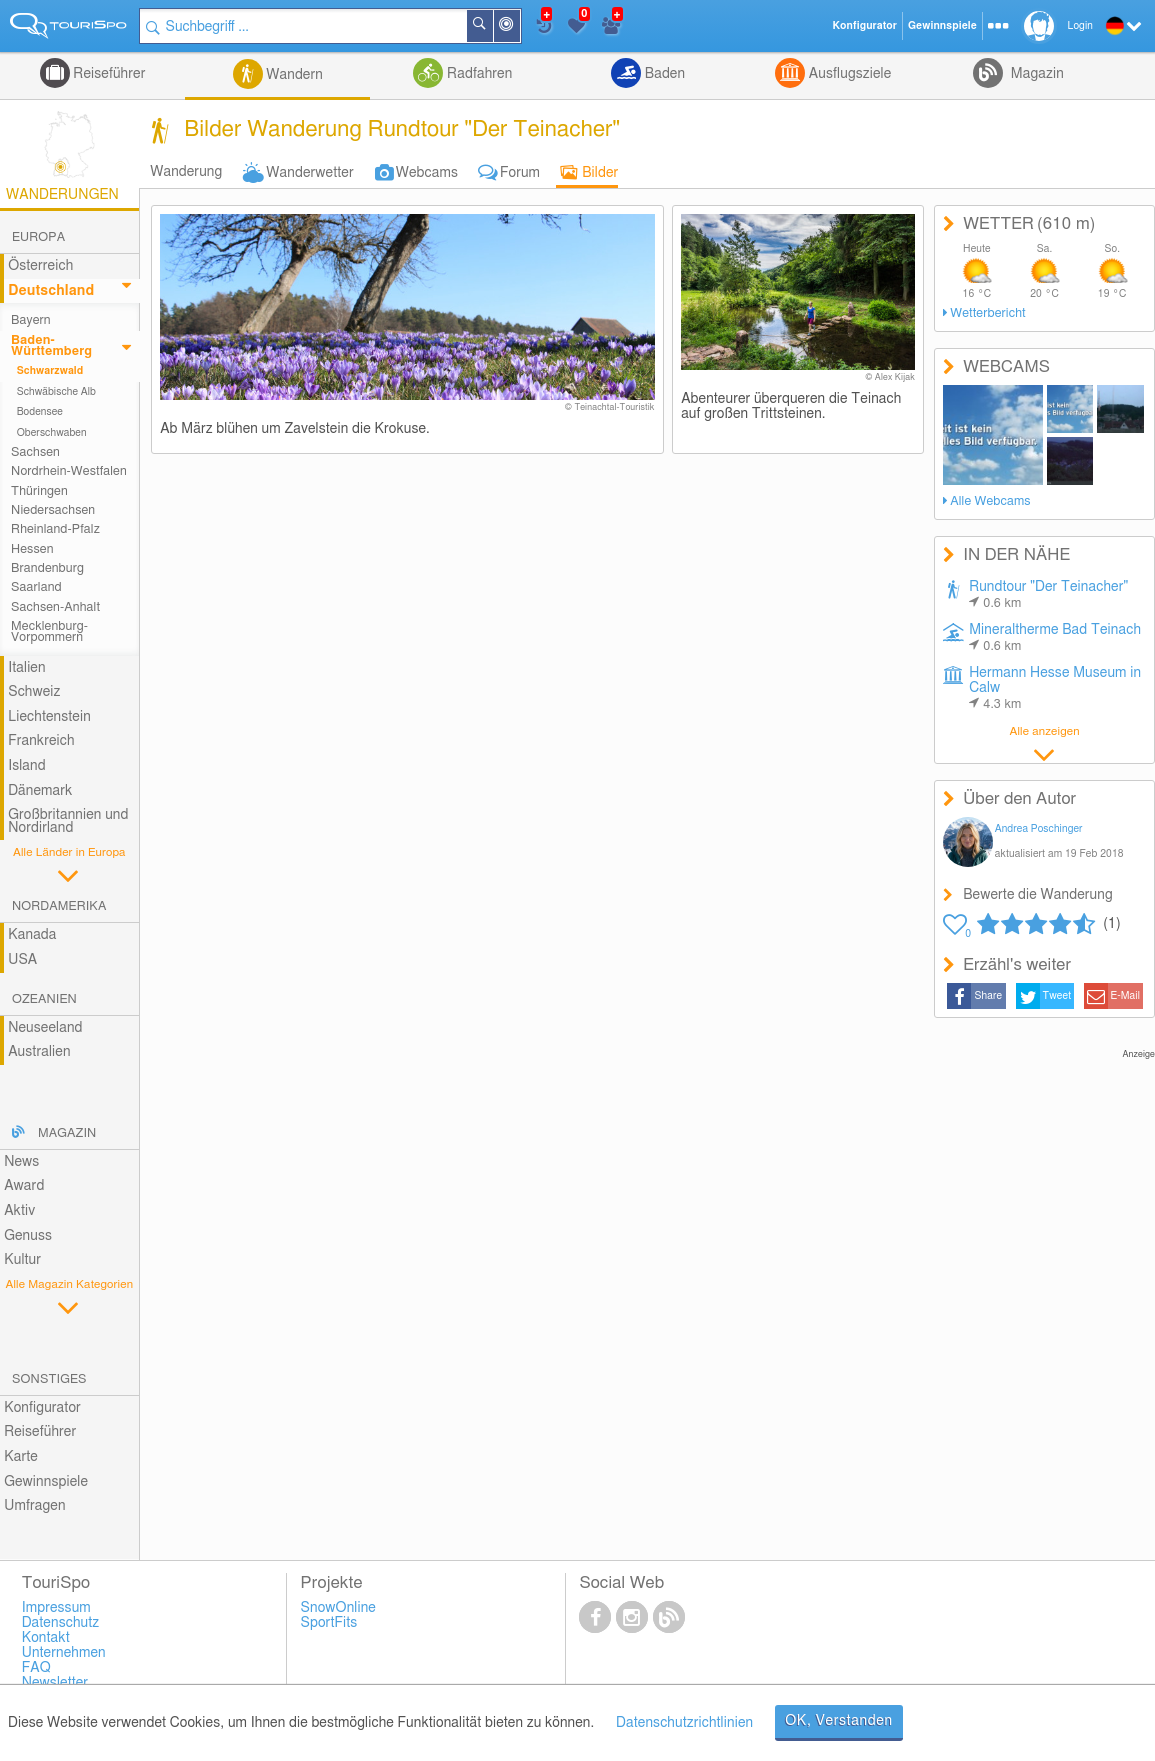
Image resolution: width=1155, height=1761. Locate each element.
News (21, 1162)
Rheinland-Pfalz (55, 529)
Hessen (32, 549)
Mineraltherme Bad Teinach (1055, 638)
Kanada (32, 935)
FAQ (36, 1668)
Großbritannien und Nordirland (68, 821)
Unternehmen (64, 1653)
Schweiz (34, 692)
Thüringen (39, 491)
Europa (38, 237)
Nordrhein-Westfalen (69, 471)
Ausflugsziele (848, 74)
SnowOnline (338, 1608)
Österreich (40, 266)
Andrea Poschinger (1039, 829)
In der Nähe (519, 27)
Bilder (600, 173)
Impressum (56, 1608)
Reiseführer (108, 74)
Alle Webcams (990, 501)
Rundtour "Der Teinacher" (1048, 595)
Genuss (28, 1236)
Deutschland (51, 291)
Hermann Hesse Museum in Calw (1055, 688)
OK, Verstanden (839, 1721)
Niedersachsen (53, 510)
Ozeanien (44, 999)
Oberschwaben (52, 433)
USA (22, 960)
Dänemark (40, 791)
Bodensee (40, 412)
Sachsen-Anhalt (55, 607)
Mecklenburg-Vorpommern (49, 632)
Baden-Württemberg (51, 346)
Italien (26, 668)
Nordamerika (59, 906)
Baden (663, 74)
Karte (21, 1457)
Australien (39, 1052)
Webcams (427, 173)
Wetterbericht (987, 313)
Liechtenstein (49, 717)
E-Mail (1126, 996)
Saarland (36, 587)
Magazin (1035, 74)
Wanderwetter (309, 173)
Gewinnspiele (46, 1482)
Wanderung (186, 172)
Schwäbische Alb (56, 392)
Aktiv (19, 1211)
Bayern (31, 320)
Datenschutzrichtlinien (684, 1723)
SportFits (329, 1623)
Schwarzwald (50, 371)
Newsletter (55, 1683)
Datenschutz (61, 1623)
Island (27, 766)
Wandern (293, 75)
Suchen (492, 26)
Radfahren (477, 74)
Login (1080, 26)
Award (24, 1186)
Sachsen (35, 452)
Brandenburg (47, 568)
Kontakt (46, 1638)
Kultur (22, 1260)
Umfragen (34, 1506)
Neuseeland (45, 1028)
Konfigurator (42, 1408)
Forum (520, 173)
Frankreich (41, 741)
